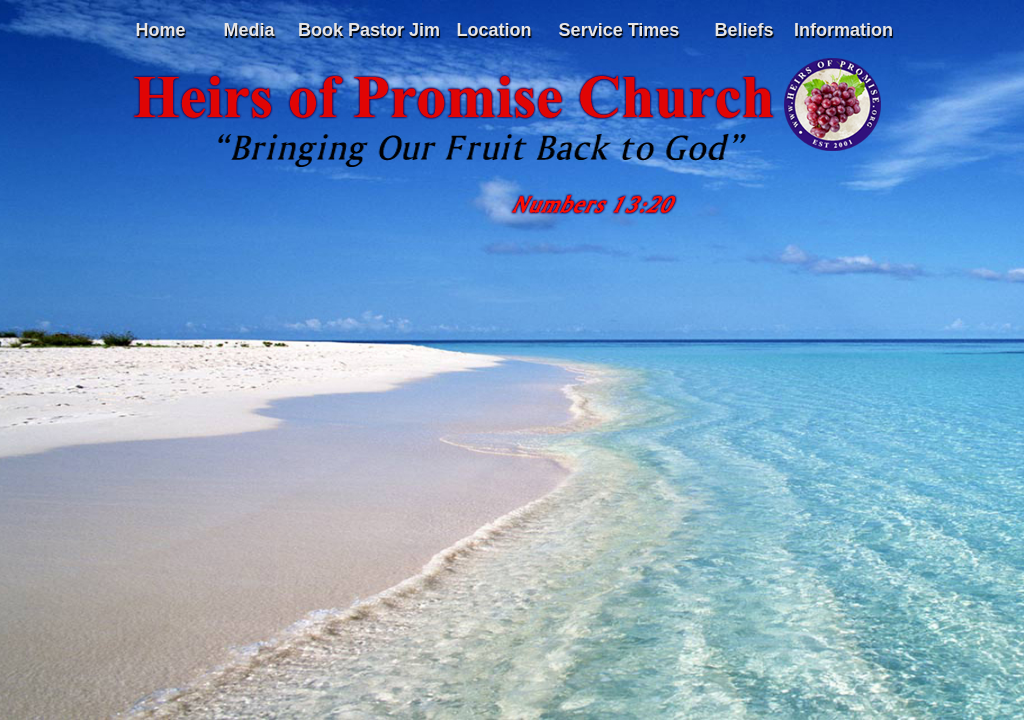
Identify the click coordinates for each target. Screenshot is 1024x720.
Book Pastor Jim (369, 30)
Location (494, 30)
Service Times (619, 30)
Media (248, 30)
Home (160, 30)
